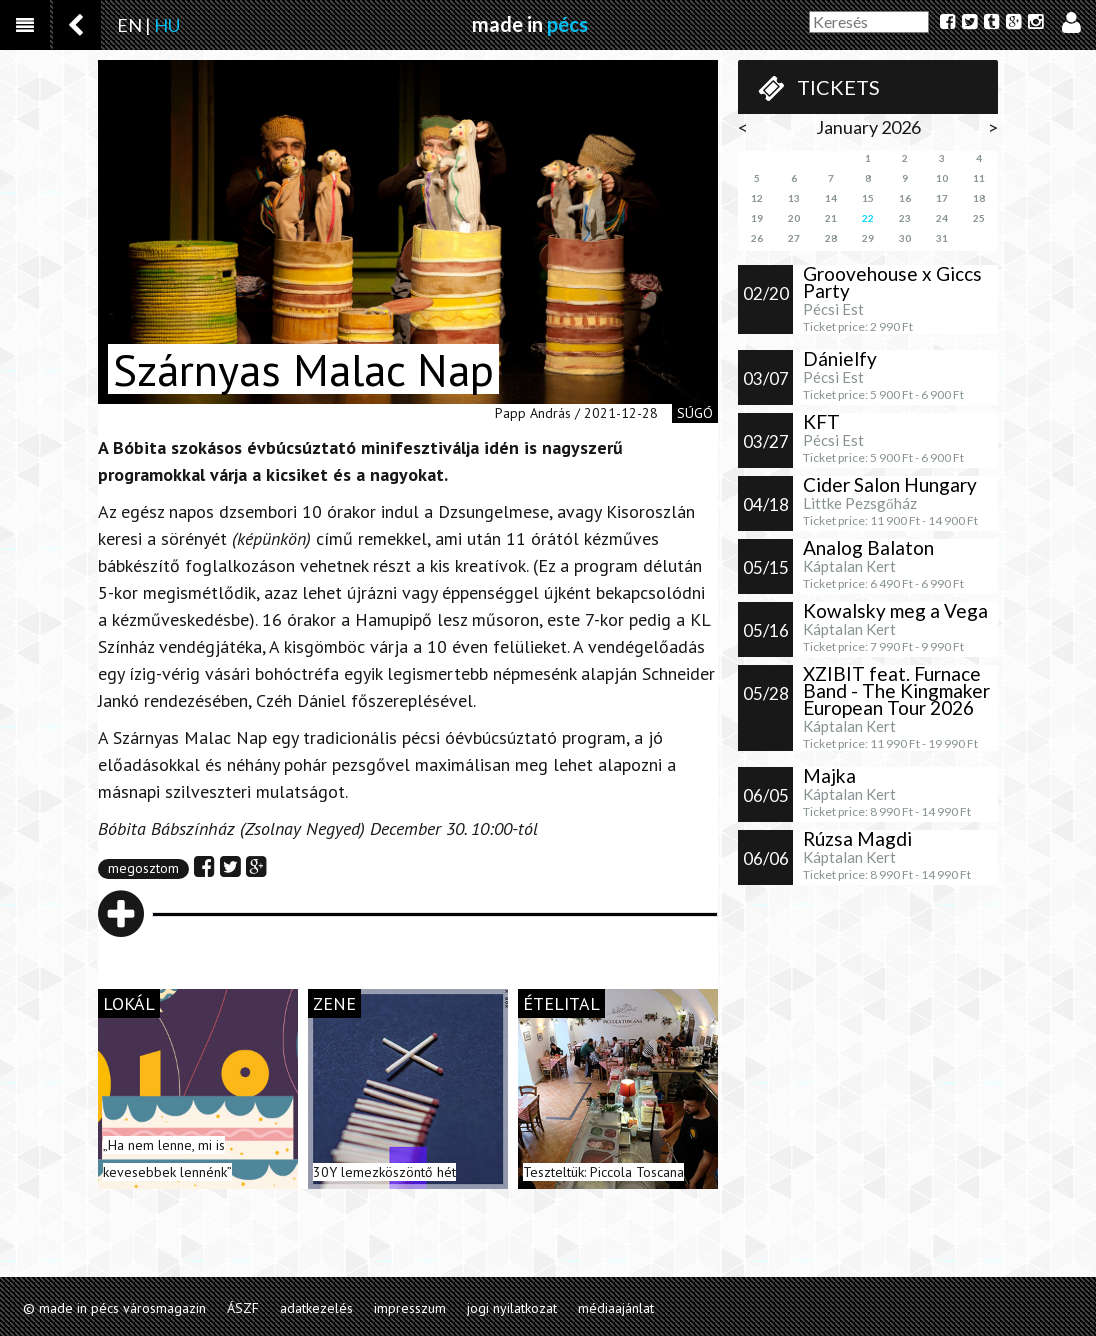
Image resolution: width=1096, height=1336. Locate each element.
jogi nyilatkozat (512, 1308)
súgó (695, 413)
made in (530, 24)
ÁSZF (243, 1308)
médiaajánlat (616, 1308)
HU (167, 25)
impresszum (410, 1308)
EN (129, 25)
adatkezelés (316, 1308)
